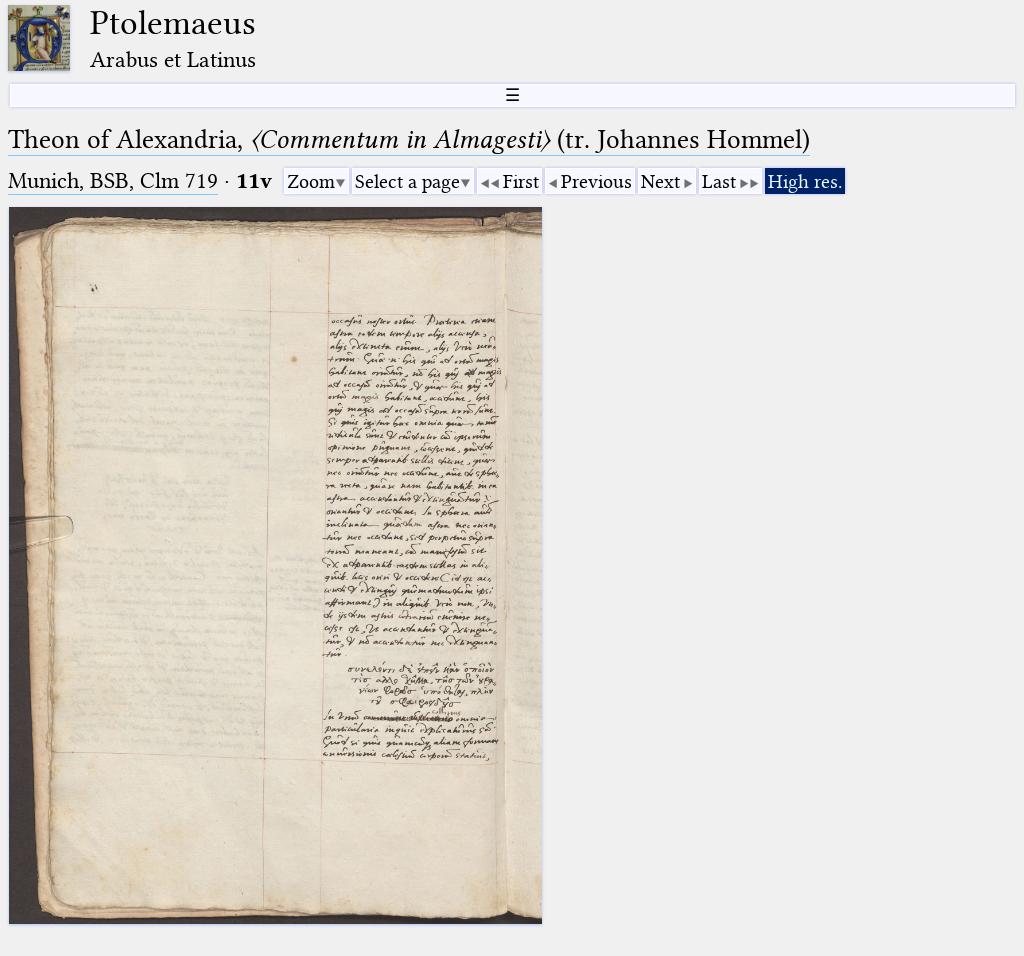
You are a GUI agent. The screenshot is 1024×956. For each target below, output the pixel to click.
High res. (805, 181)
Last (719, 181)
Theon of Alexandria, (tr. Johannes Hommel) (409, 139)
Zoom (311, 181)
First (521, 181)
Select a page (407, 181)
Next (660, 181)
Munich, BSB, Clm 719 (113, 180)
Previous (596, 181)
